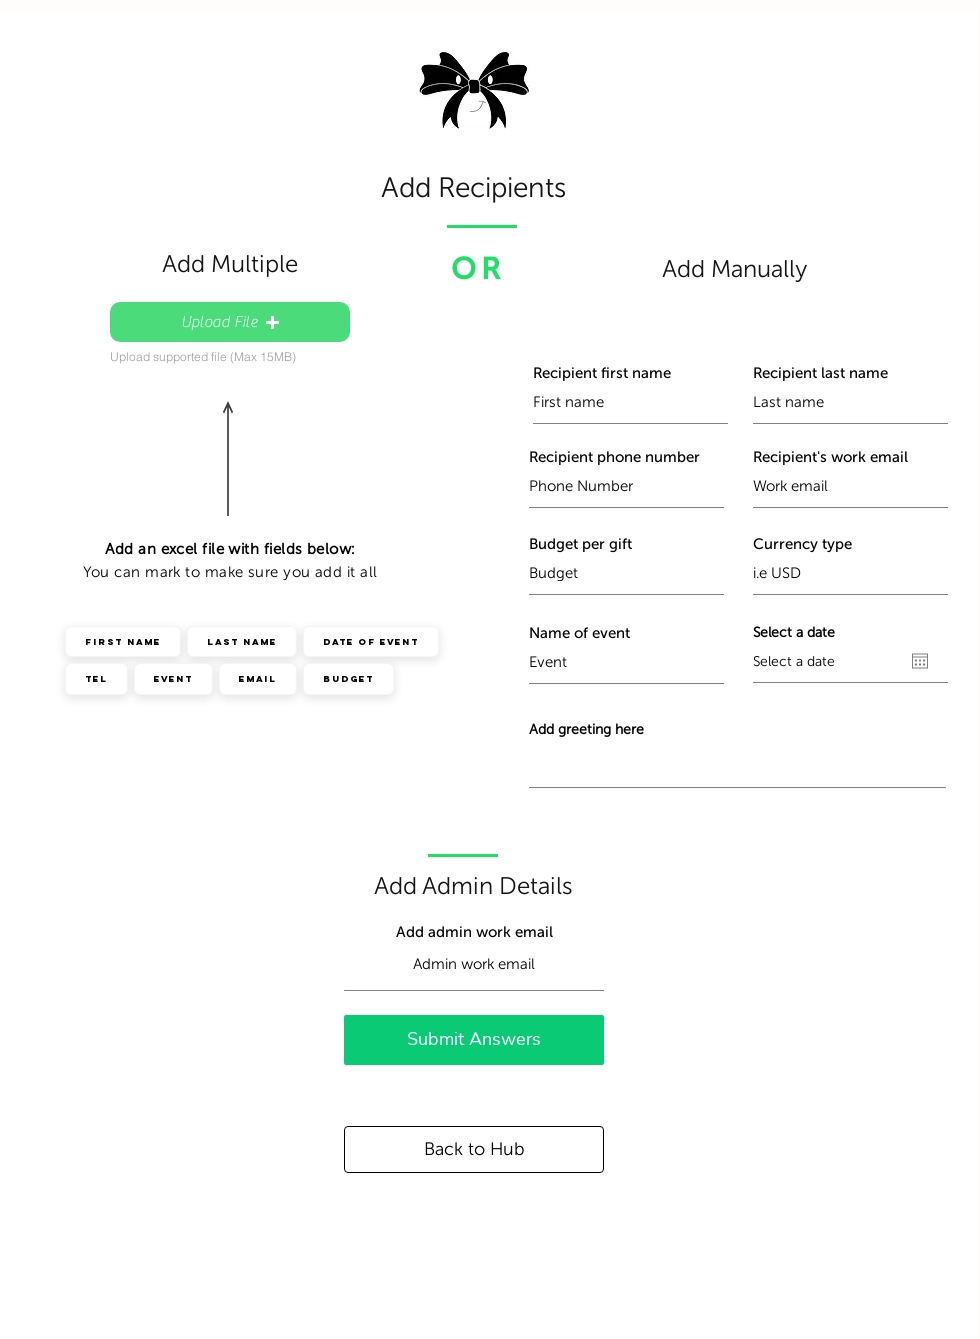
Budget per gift (580, 544)
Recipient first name (602, 373)
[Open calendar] (920, 661)
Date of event (370, 641)
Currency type (802, 544)
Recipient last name (820, 373)
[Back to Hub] (474, 1149)
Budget (348, 678)
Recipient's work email (830, 457)
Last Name (241, 641)
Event (173, 678)
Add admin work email (474, 932)
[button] (230, 322)
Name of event (579, 633)
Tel (96, 678)
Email (257, 678)
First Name (122, 641)
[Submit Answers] (474, 1040)
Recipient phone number (614, 457)
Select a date (794, 633)
